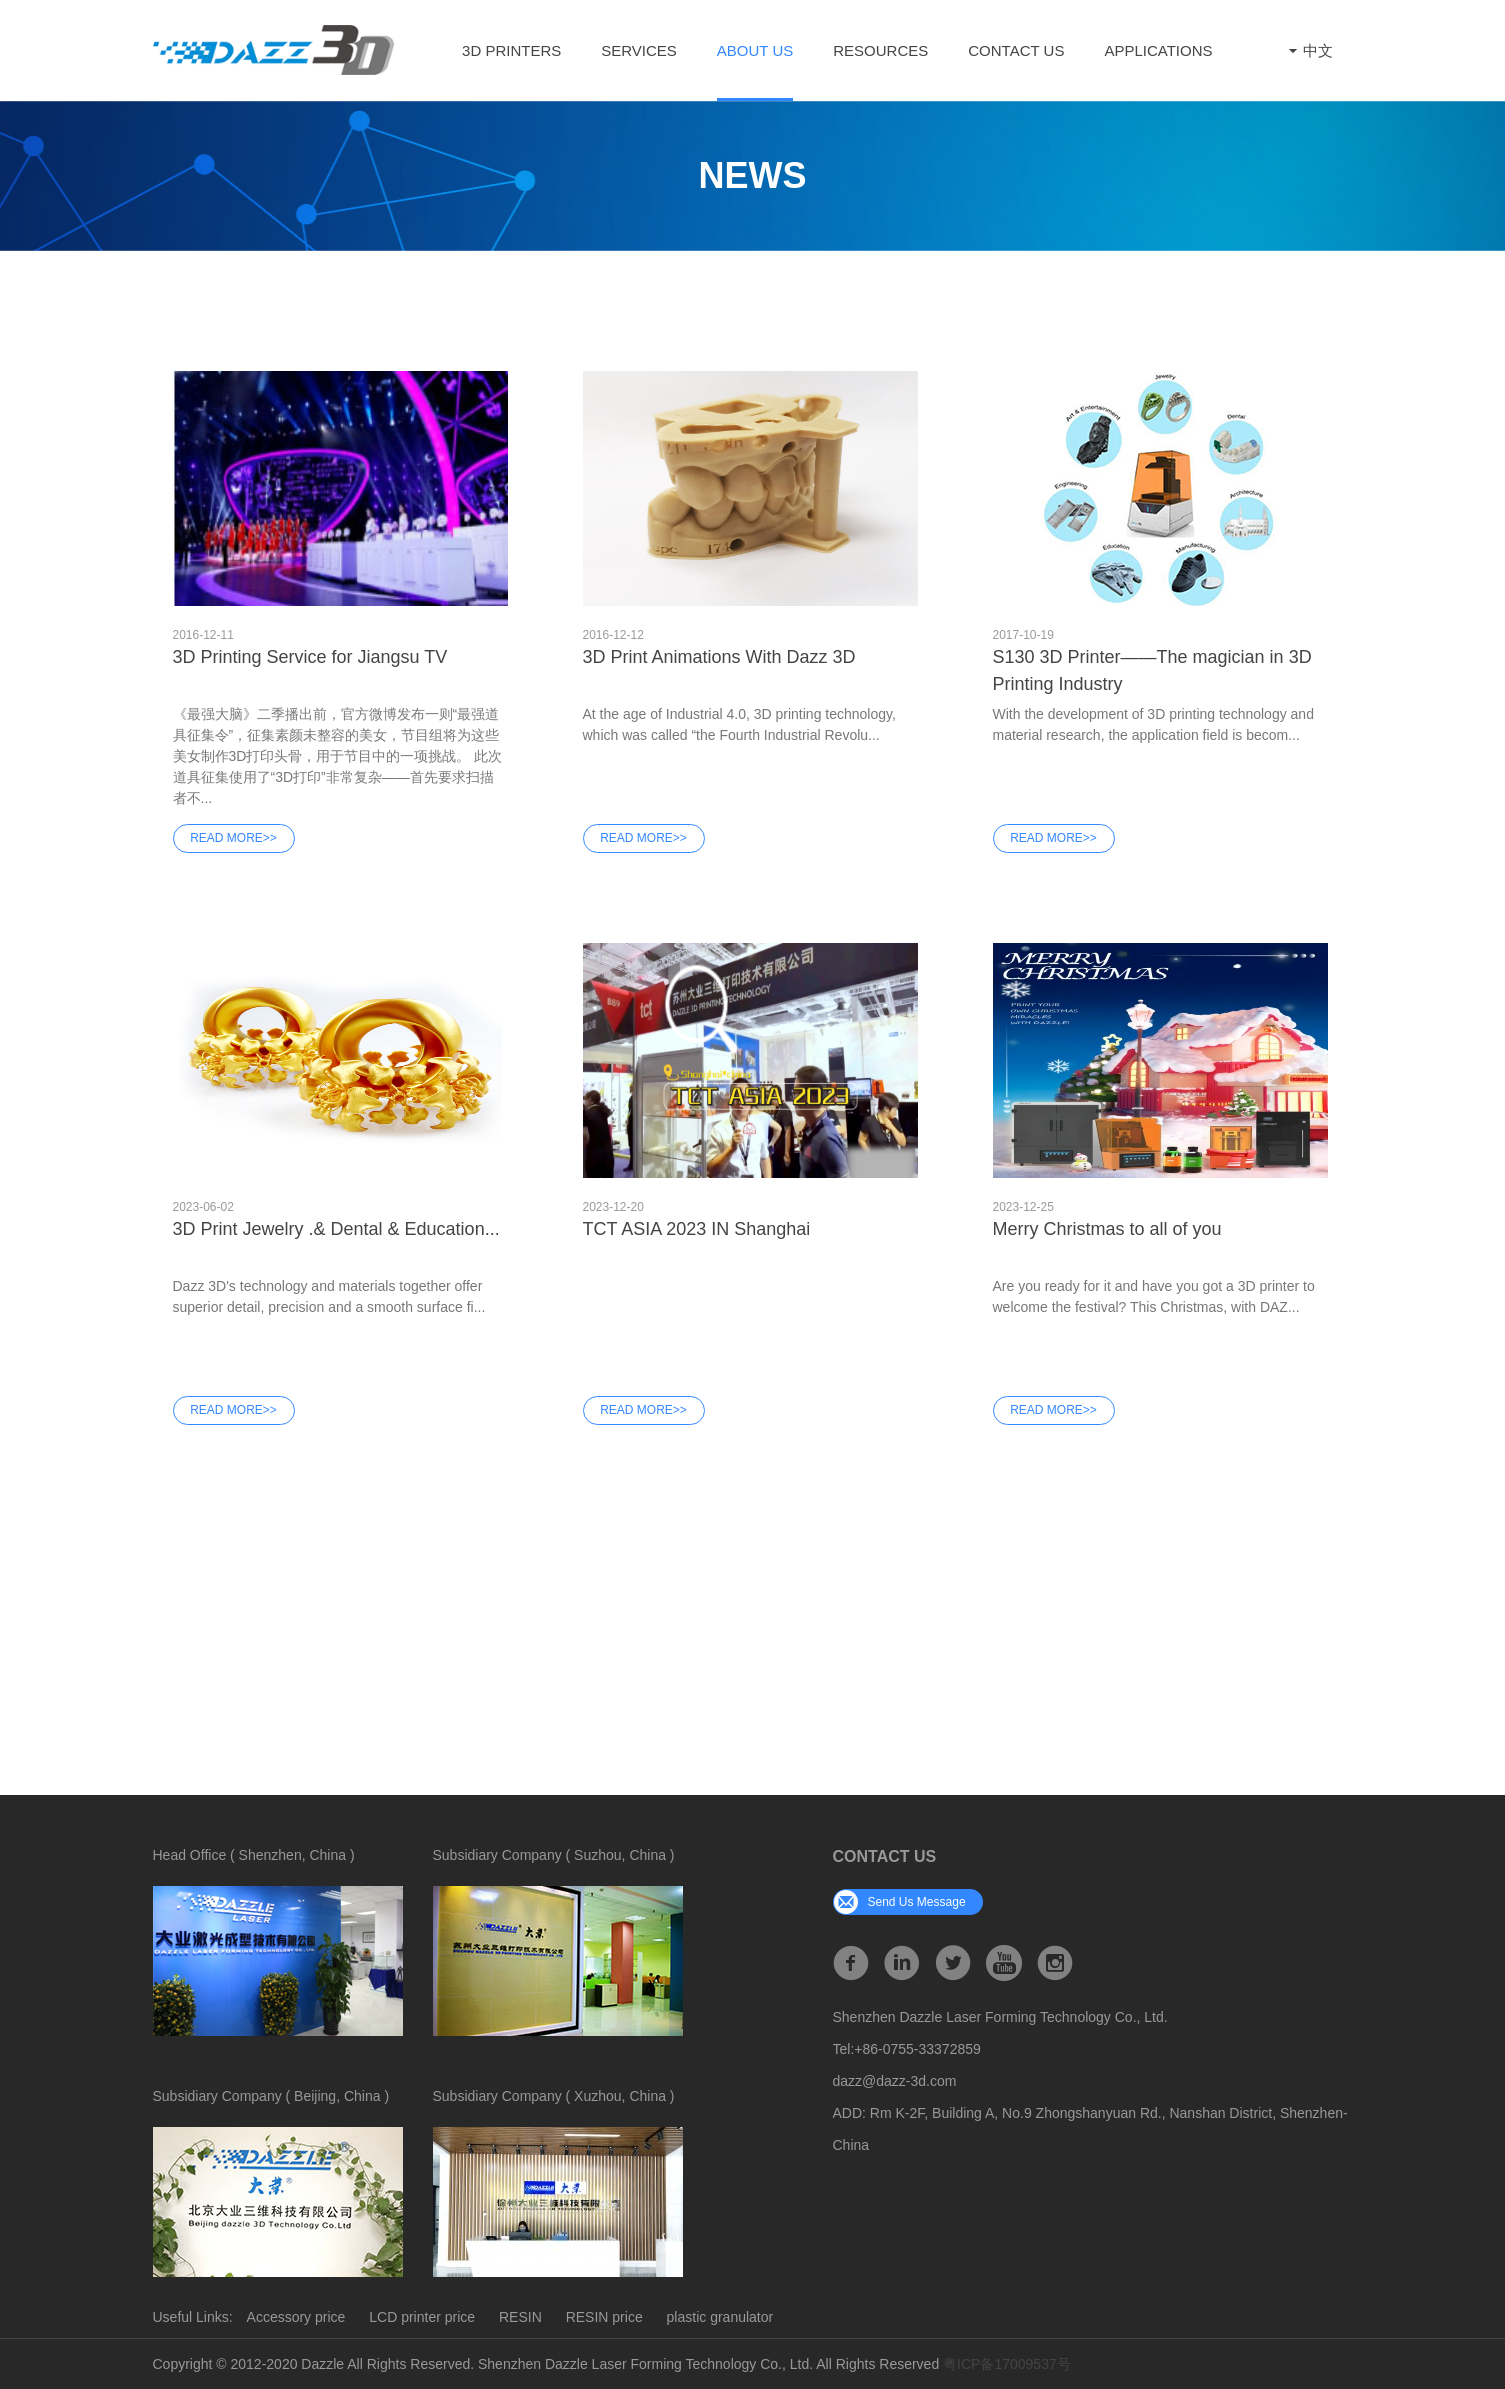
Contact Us (1016, 50)
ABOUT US (755, 50)
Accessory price (296, 2317)
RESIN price (604, 2317)
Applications (1158, 50)
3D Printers (511, 50)
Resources (880, 50)
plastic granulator (720, 2317)
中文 (1308, 50)
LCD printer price (422, 2317)
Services (639, 50)
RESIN (520, 2317)
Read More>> (233, 838)
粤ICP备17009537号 (1007, 2364)
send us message (900, 1902)
